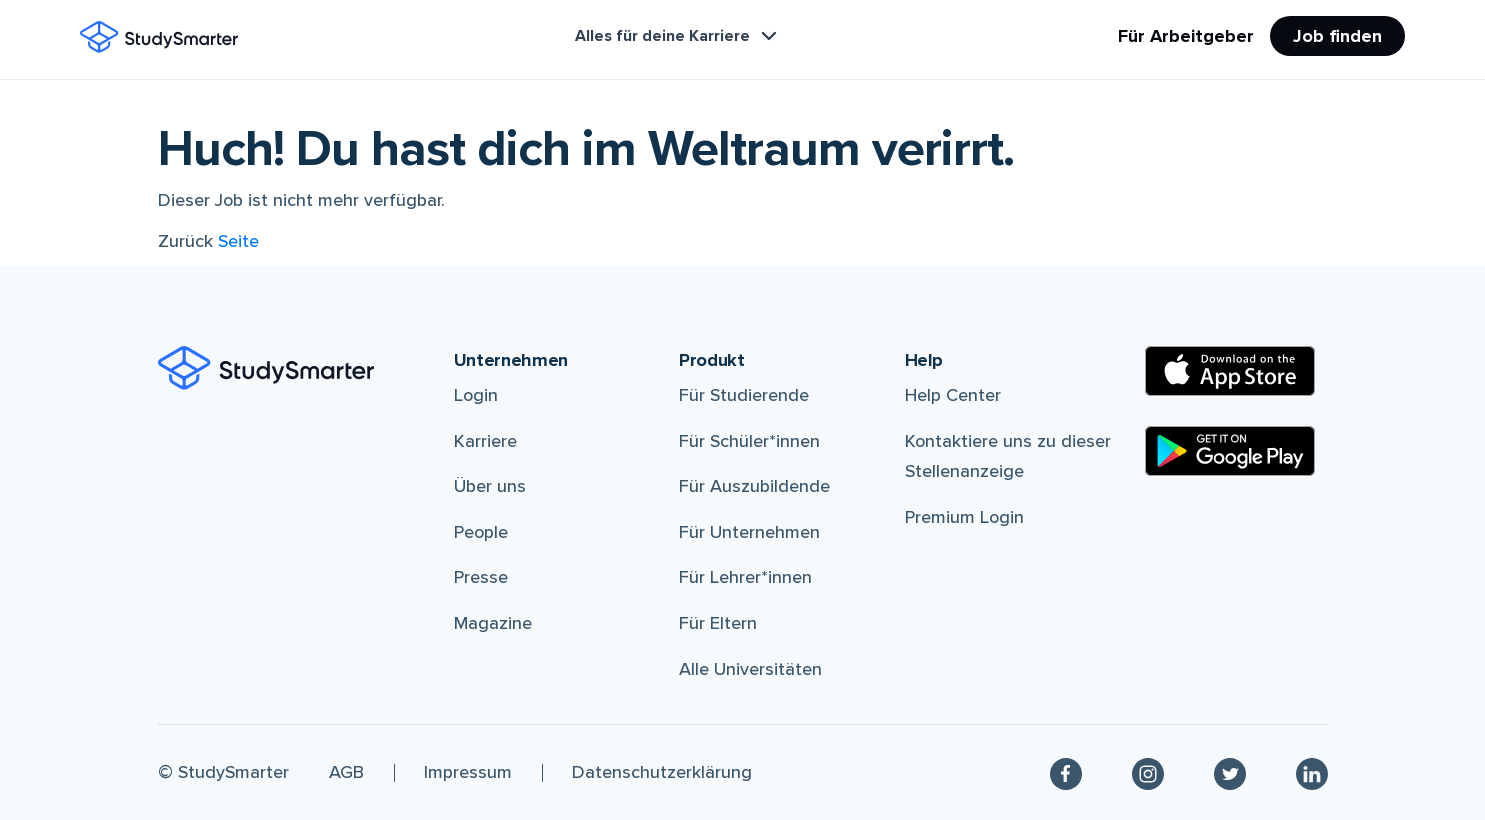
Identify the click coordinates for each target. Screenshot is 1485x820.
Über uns (490, 486)
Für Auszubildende (754, 486)
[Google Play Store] (1230, 451)
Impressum (468, 772)
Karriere (485, 441)
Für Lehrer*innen (745, 577)
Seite (238, 241)
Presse (481, 577)
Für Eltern (718, 623)
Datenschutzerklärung (662, 772)
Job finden (1337, 36)
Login (476, 395)
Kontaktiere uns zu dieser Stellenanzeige (1008, 456)
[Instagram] (1148, 772)
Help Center (953, 395)
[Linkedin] (1312, 772)
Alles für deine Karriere (678, 36)
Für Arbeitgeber (1186, 36)
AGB (346, 772)
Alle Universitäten (750, 669)
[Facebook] (1066, 772)
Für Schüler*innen (749, 441)
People (481, 532)
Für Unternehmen (749, 532)
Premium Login (964, 517)
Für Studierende (744, 395)
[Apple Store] (1230, 371)
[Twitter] (1230, 772)
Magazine (493, 623)
